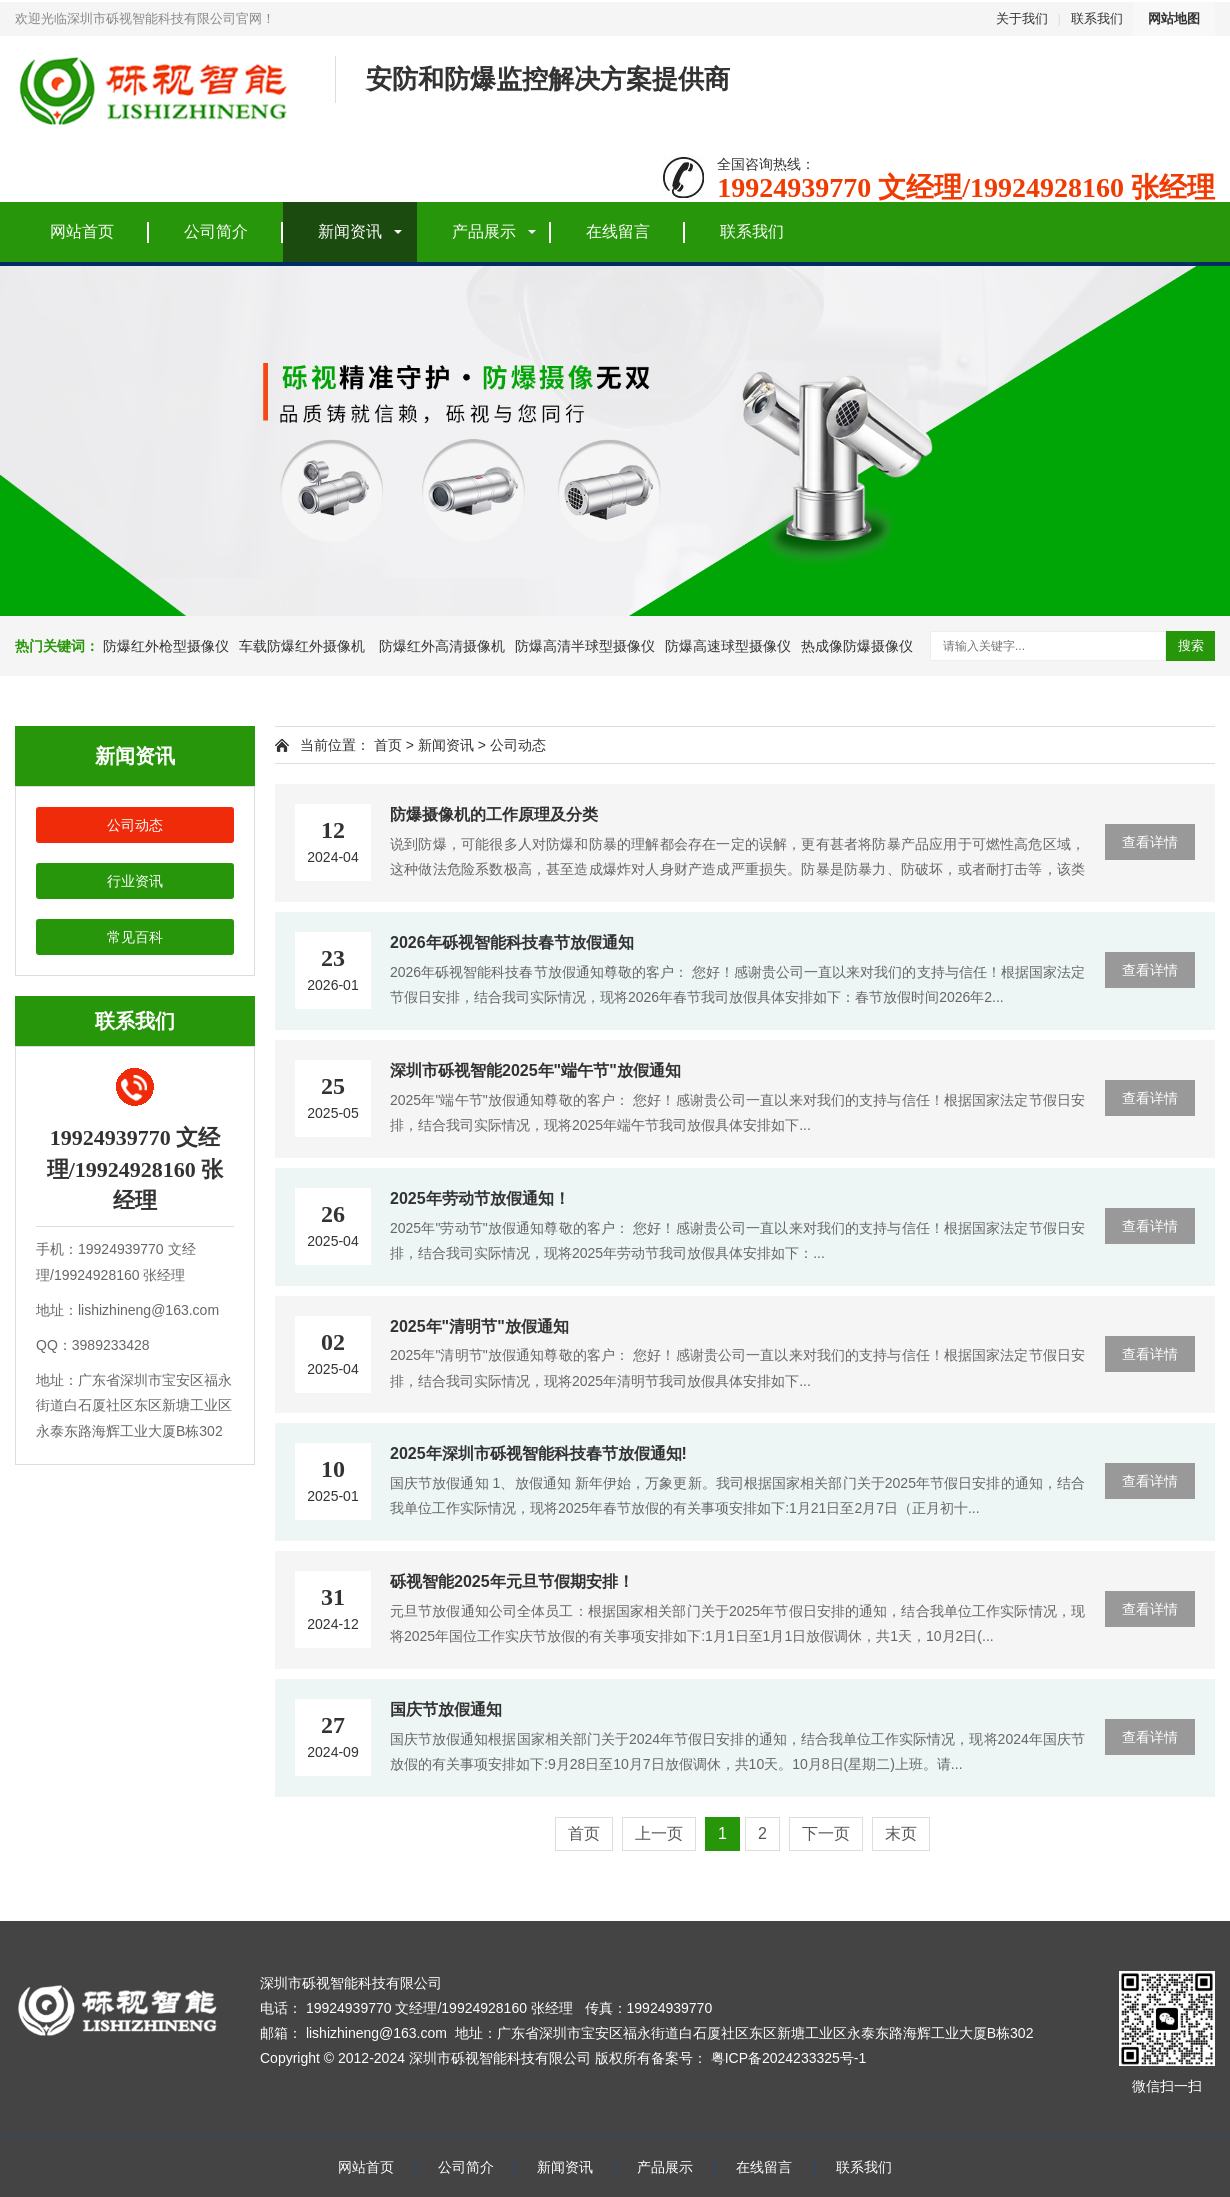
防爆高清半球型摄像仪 (585, 646)
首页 (388, 745)
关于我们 (1022, 18)
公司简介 (216, 231)
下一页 (826, 1833)
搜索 (1191, 645)
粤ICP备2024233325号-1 (789, 2058)
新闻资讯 (350, 231)
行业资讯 (135, 881)
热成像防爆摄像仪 (857, 646)
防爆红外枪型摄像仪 (166, 646)
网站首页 (82, 231)
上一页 (659, 1833)
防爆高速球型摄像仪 (728, 646)
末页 (901, 1833)
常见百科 (135, 937)
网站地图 (1174, 18)
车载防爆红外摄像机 (302, 646)
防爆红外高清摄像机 (440, 646)
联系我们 (1097, 18)
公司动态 (135, 825)
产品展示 (484, 231)
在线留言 (618, 231)
